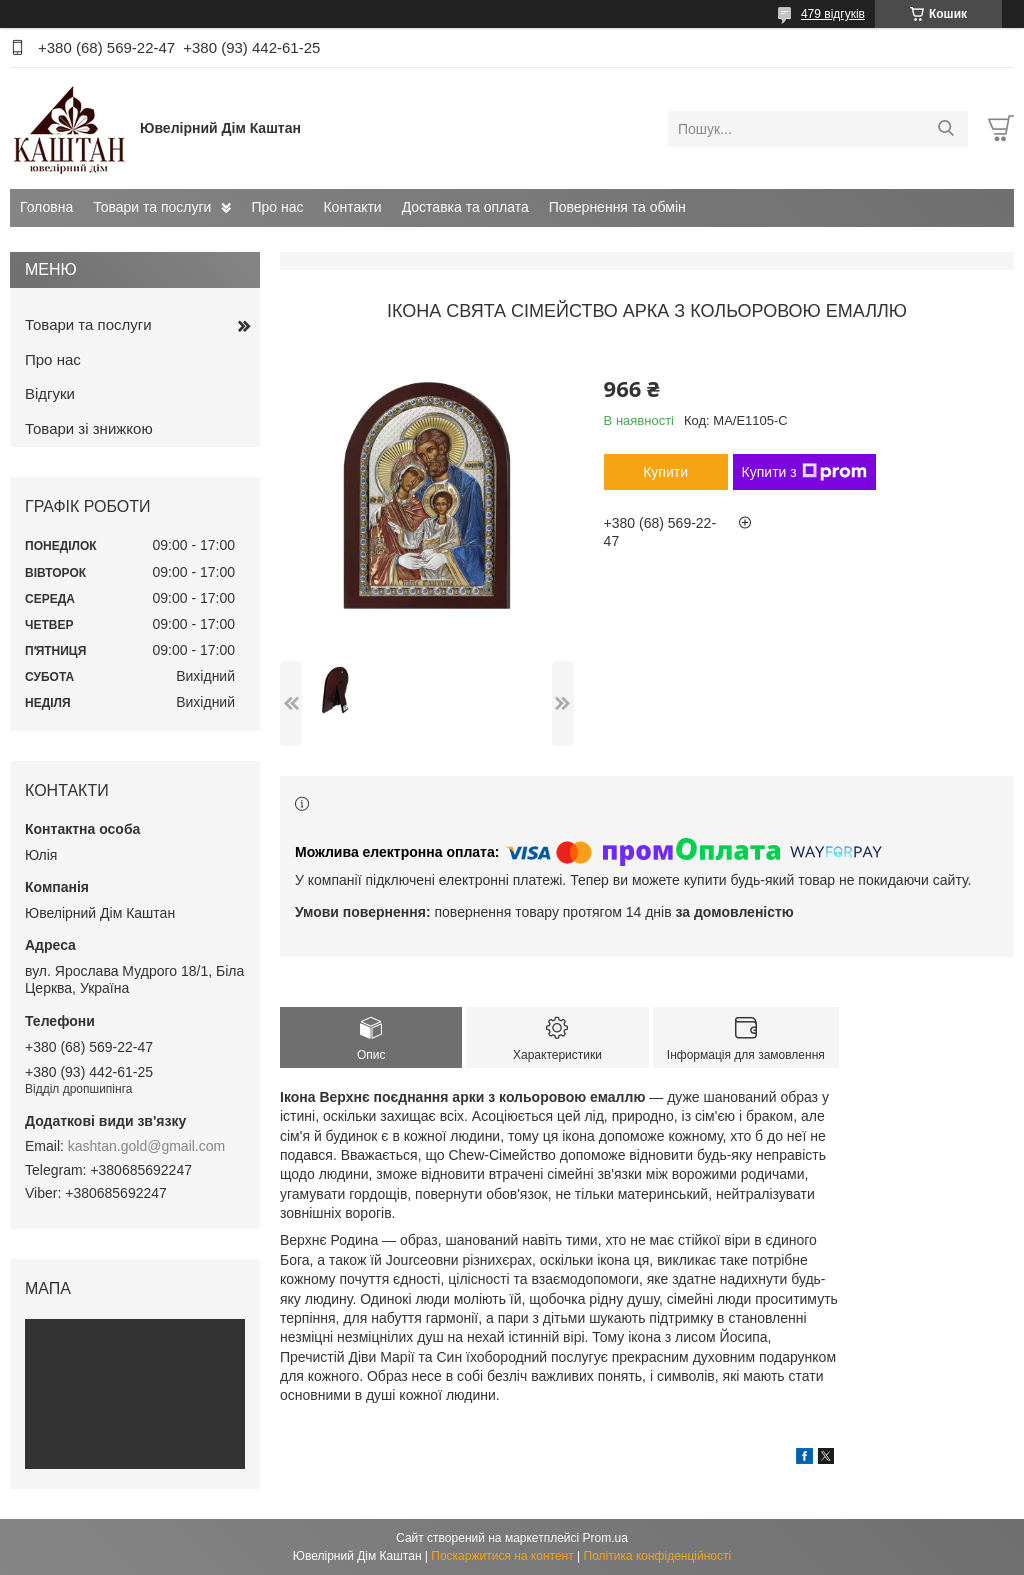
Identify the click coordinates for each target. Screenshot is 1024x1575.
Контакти (352, 207)
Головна (46, 207)
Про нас (277, 207)
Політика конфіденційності (658, 1556)
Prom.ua (605, 1538)
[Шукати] (945, 129)
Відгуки (50, 393)
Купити (665, 472)
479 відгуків (833, 14)
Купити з (804, 472)
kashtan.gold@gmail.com (146, 1146)
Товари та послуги (152, 207)
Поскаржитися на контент (502, 1556)
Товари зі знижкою (89, 428)
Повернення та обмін (617, 207)
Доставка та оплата (465, 207)
